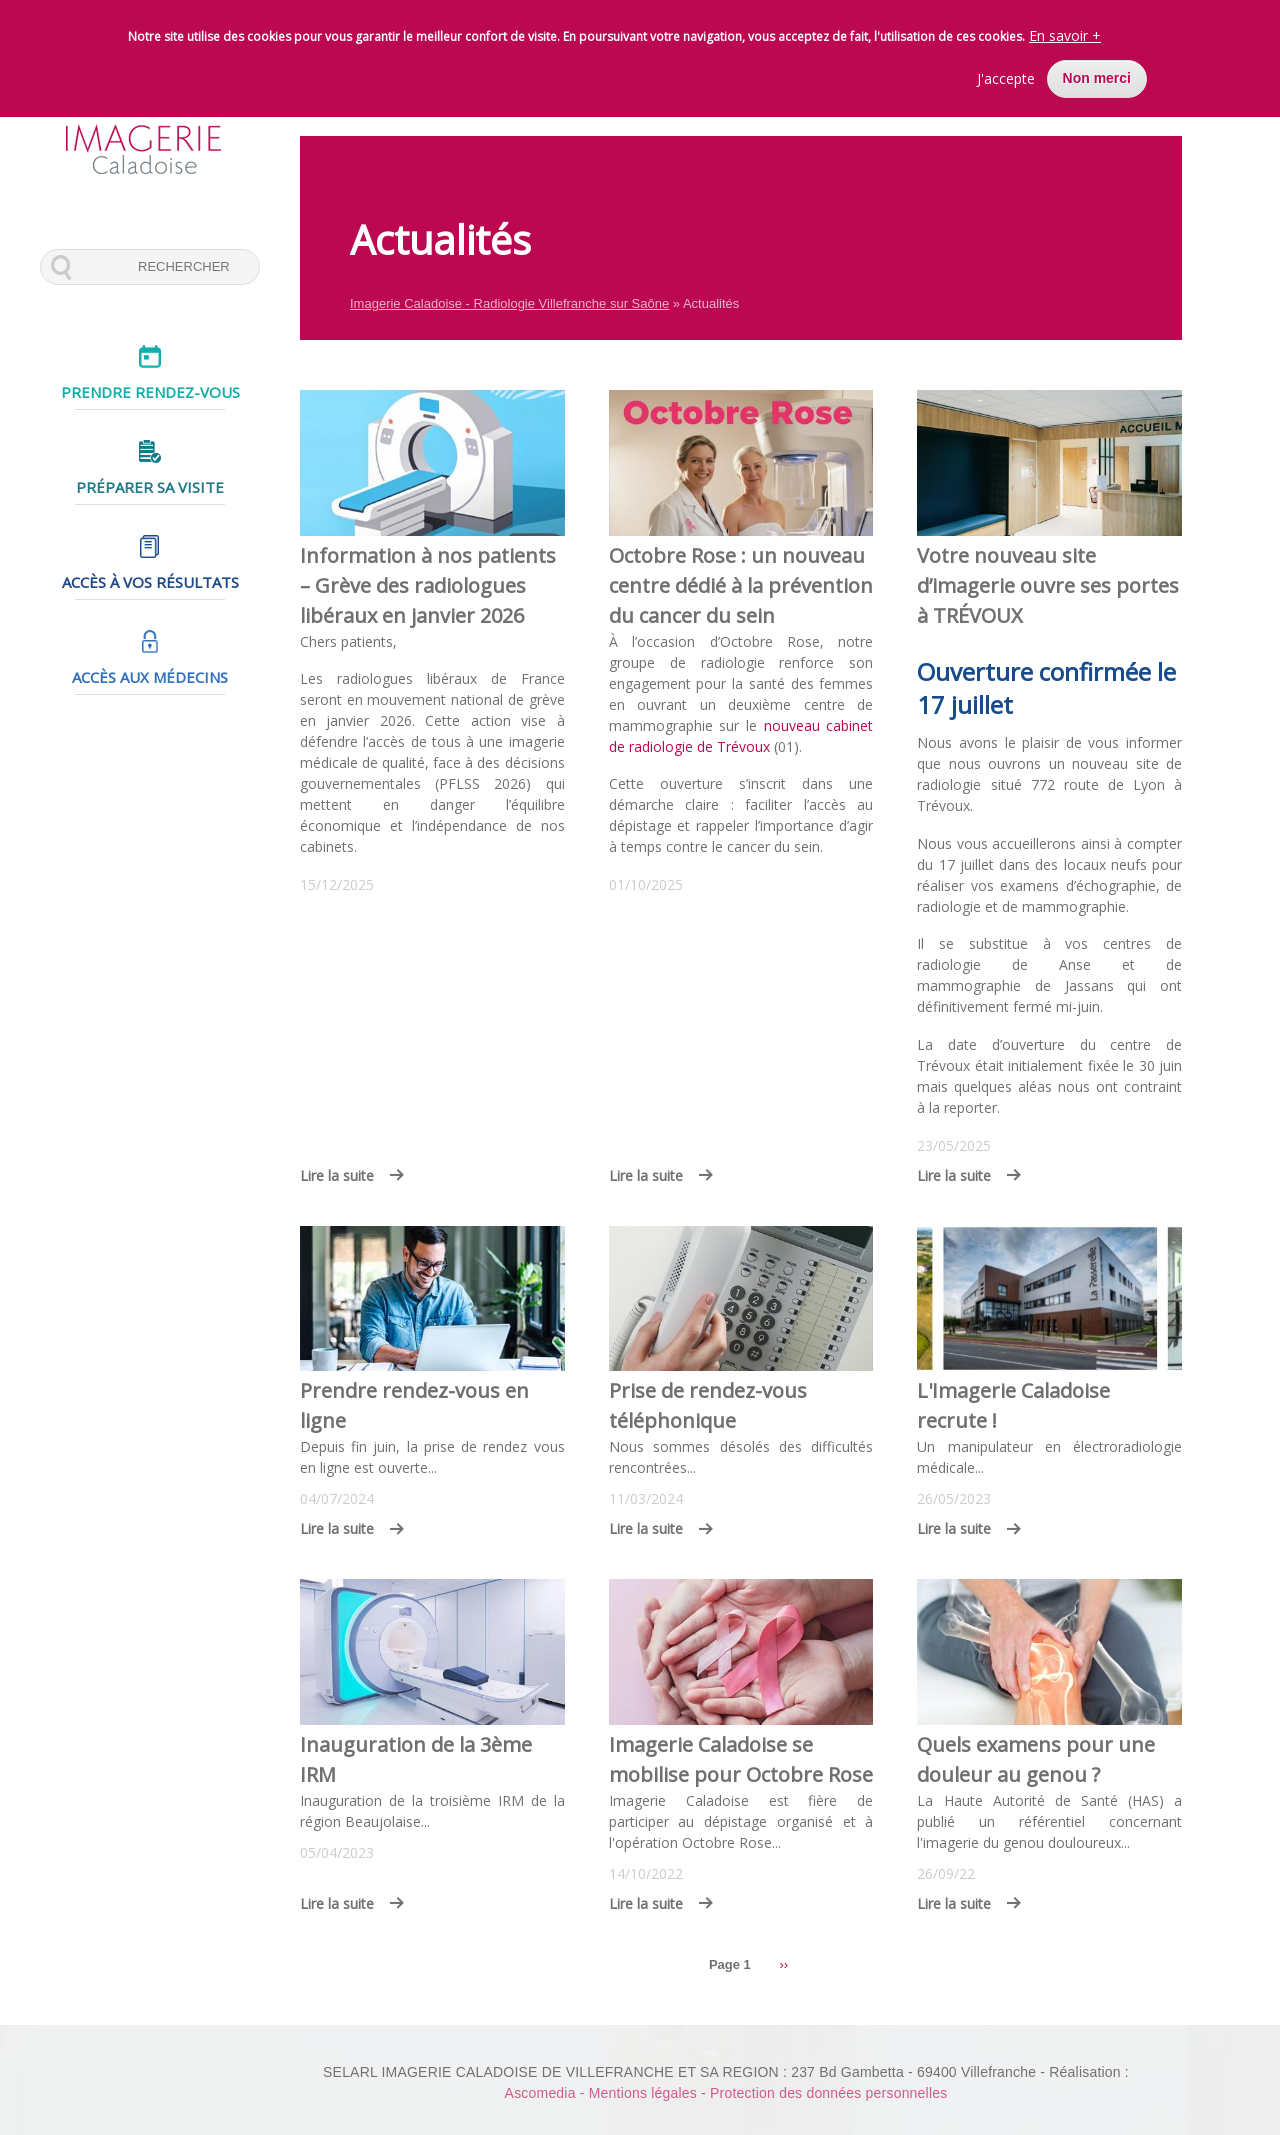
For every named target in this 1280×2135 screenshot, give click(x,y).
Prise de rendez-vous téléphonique (708, 1405)
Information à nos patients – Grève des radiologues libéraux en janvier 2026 (428, 585)
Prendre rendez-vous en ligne (414, 1405)
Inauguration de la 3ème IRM (416, 1759)
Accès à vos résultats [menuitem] (150, 582)
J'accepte (1006, 75)
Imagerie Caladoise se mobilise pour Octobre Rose (741, 1759)
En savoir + (1065, 32)
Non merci (1097, 75)
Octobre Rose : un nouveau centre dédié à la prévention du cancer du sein (741, 585)
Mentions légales (643, 2093)
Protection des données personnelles (828, 2093)
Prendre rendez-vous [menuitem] (150, 392)
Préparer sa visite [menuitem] (150, 487)
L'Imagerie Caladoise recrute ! (1013, 1405)
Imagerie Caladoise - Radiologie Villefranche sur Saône (509, 303)
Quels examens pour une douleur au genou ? (1036, 1759)
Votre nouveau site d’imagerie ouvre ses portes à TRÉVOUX (1048, 585)
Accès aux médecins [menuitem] (150, 677)
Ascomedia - (547, 2093)
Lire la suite (337, 1175)
